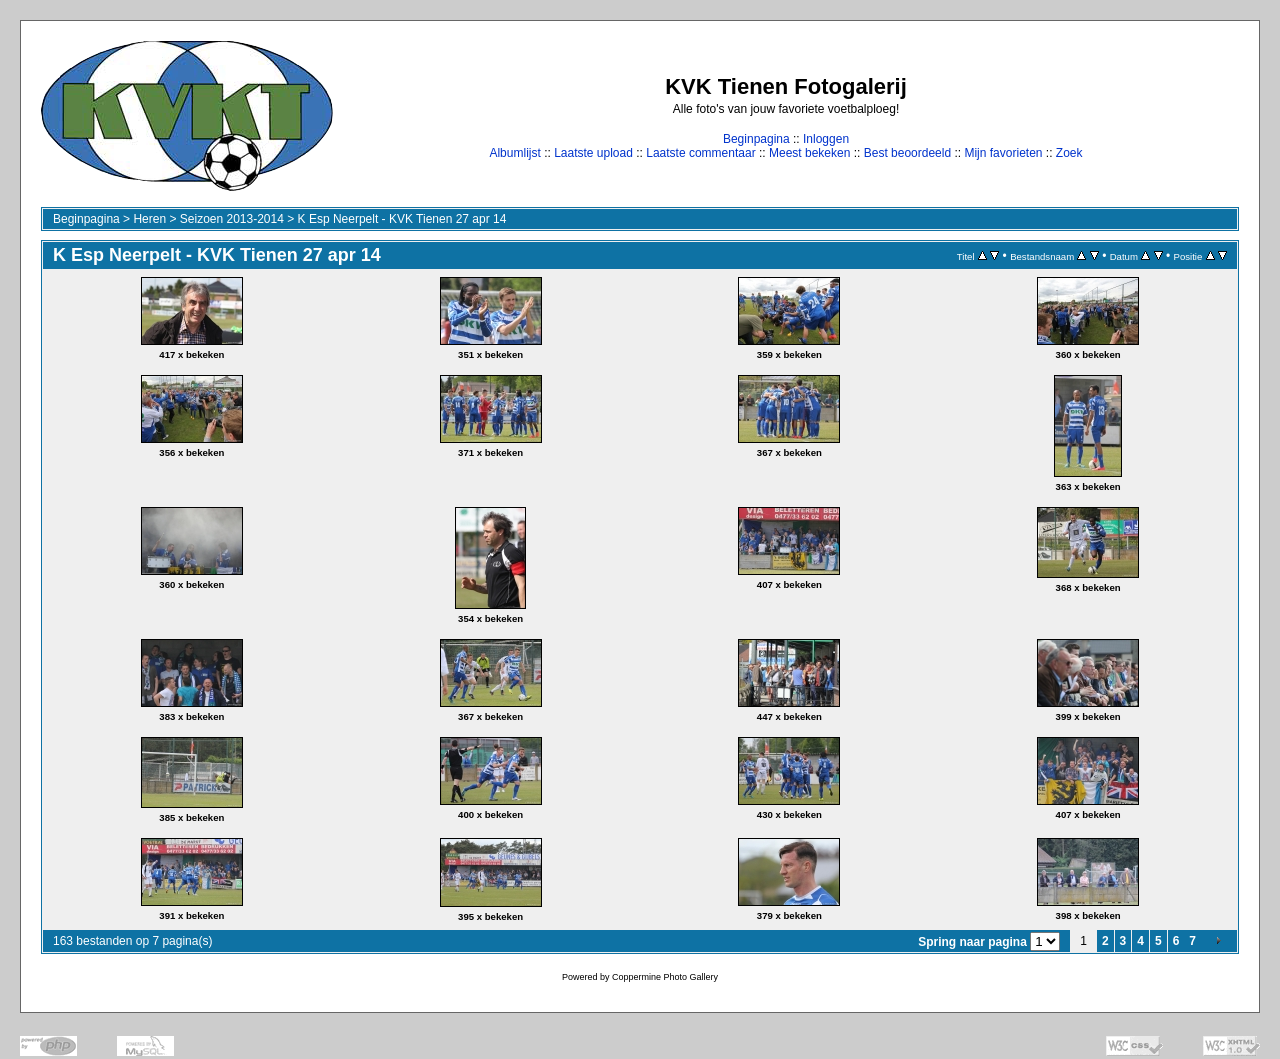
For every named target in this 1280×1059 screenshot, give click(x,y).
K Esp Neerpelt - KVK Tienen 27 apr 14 (402, 219)
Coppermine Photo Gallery (665, 977)
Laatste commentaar (700, 153)
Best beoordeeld (907, 153)
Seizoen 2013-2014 (232, 219)
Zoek (1069, 153)
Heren (149, 219)
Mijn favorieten (1003, 153)
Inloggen (826, 139)
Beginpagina (756, 139)
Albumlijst (514, 153)
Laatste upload (593, 153)
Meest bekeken (809, 153)
